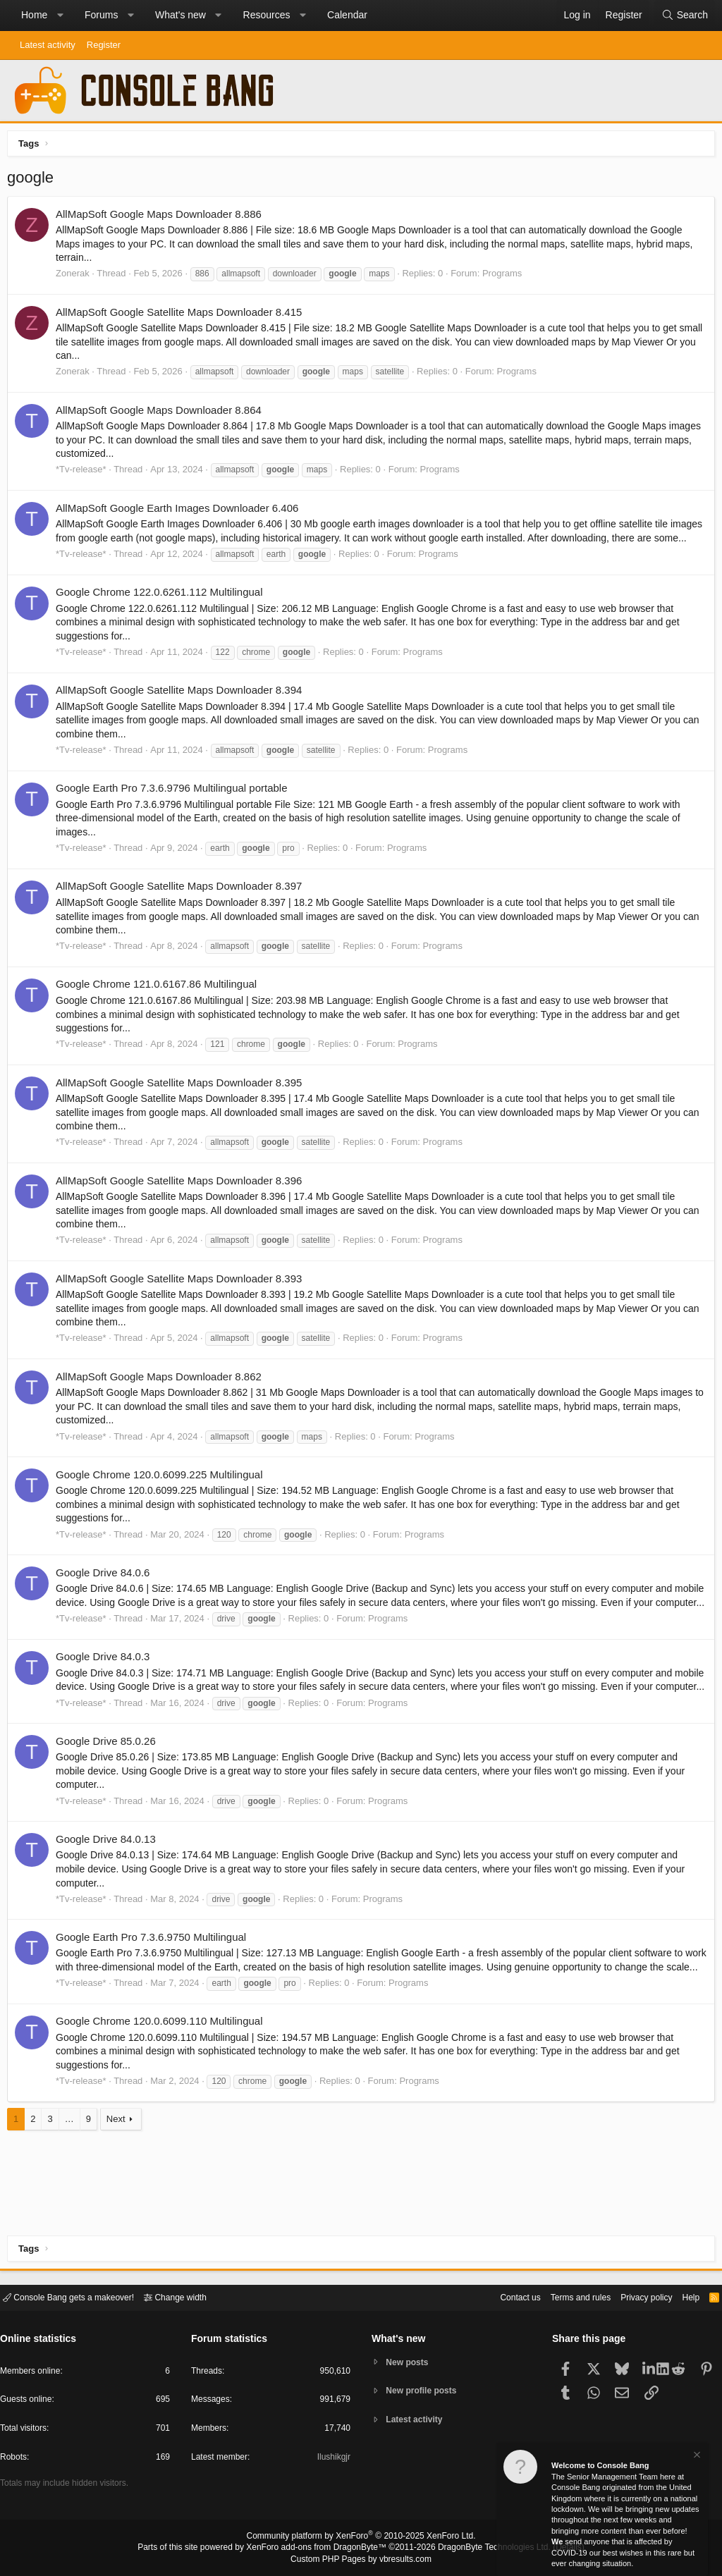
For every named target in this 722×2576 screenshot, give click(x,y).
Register (104, 44)
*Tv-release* (84, 472)
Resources (266, 14)
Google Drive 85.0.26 (109, 1786)
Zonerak (76, 276)
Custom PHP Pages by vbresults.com (360, 2560)
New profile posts (425, 2391)
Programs (505, 276)
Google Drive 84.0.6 (106, 1589)
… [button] (73, 2177)
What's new (180, 14)
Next (119, 2177)
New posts (410, 2361)
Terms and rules (563, 2296)
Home (34, 14)
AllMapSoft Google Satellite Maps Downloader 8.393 (182, 1295)
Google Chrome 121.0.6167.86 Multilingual (159, 1001)
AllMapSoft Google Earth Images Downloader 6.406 (180, 511)
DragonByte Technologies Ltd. (483, 2548)
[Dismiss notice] (696, 2456)
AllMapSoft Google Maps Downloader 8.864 (162, 413)
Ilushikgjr (332, 2459)
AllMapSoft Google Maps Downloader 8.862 (162, 1393)
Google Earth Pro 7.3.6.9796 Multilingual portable (175, 805)
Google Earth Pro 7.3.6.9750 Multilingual (154, 1982)
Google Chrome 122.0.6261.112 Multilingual (163, 609)
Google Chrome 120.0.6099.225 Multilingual (163, 1491)
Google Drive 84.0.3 (106, 1688)
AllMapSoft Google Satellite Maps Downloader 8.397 (182, 903)
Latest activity (47, 44)
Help (682, 2296)
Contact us (498, 2296)
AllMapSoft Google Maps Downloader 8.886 (162, 217)
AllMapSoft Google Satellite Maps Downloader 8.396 (182, 1197)
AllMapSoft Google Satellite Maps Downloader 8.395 (182, 1099)
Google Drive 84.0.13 (109, 1884)
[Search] (684, 15)
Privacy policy (634, 2296)
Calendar (347, 14)
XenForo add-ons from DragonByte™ (320, 2548)
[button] (60, 15)
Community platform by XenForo (361, 2538)
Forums (101, 14)
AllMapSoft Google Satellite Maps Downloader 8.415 (182, 315)
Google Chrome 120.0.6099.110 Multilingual (163, 2080)
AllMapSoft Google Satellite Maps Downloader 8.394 (182, 707)
